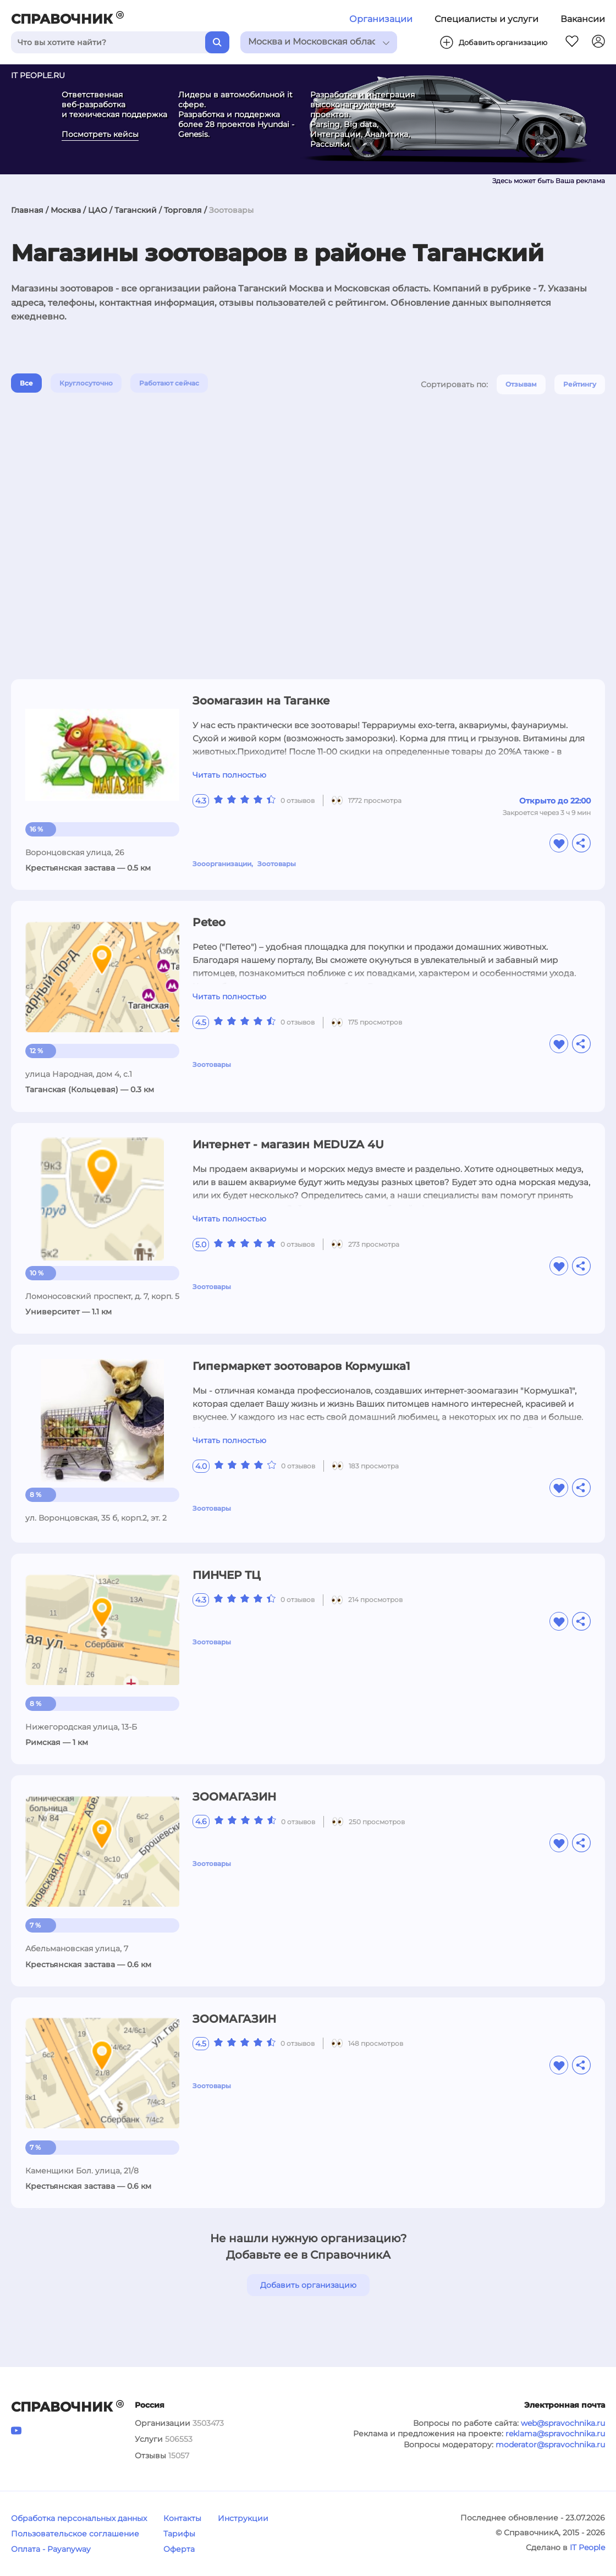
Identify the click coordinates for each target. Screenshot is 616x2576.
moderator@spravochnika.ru (550, 2445)
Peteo (209, 922)
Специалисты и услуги (486, 19)
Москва (66, 210)
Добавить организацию (308, 2285)
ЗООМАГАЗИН (234, 1796)
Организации (381, 19)
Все (26, 383)
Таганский (135, 210)
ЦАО (97, 210)
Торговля (183, 210)
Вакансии (582, 19)
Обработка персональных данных (79, 2518)
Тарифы (179, 2534)
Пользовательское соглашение (75, 2534)
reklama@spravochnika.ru (555, 2434)
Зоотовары (276, 864)
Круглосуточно (86, 383)
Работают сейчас (169, 383)
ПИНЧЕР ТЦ (227, 1575)
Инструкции (243, 2518)
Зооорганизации (222, 864)
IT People (587, 2547)
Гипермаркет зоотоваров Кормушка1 (301, 1366)
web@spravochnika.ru (563, 2423)
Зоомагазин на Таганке (261, 700)
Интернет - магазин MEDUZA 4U (288, 1144)
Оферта (179, 2549)
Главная (27, 210)
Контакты (182, 2518)
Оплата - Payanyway (51, 2549)
